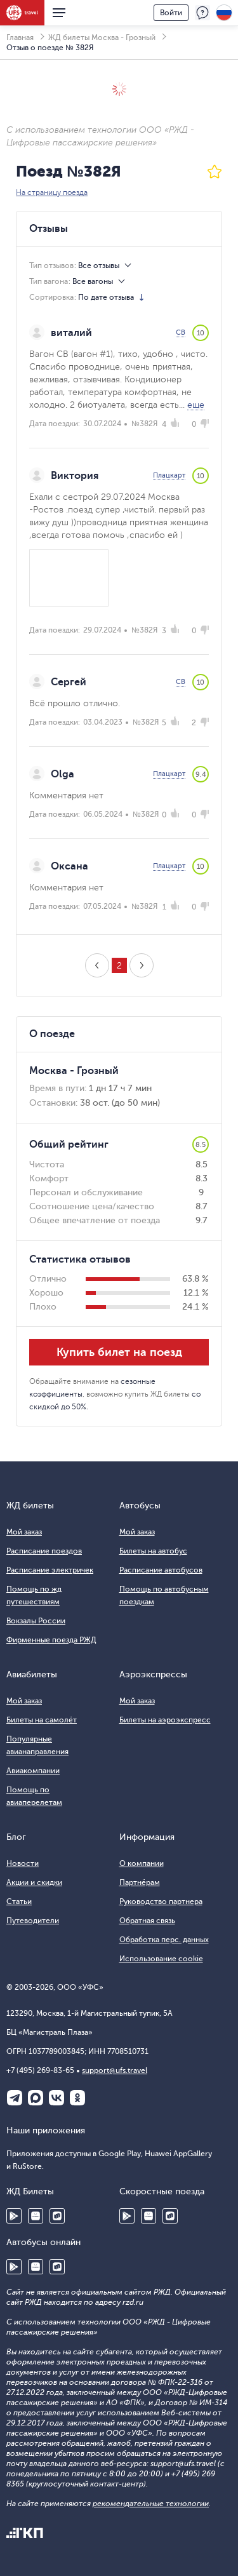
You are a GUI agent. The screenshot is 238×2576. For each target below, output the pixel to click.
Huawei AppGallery (35, 2216)
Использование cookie (161, 1958)
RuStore (57, 2216)
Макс (35, 2098)
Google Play (14, 2216)
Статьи (19, 1901)
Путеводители (32, 1920)
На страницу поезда (52, 192)
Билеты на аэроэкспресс (165, 1719)
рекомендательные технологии (151, 2503)
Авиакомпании (33, 1770)
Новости (22, 1863)
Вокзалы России (35, 1620)
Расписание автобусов (160, 1570)
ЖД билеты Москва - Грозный (101, 37)
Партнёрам (139, 1882)
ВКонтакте (56, 2098)
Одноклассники (77, 2098)
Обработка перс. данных (164, 1939)
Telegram (14, 2098)
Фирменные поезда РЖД (51, 1639)
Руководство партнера (160, 1901)
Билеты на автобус (153, 1550)
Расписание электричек (49, 1570)
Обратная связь (147, 1920)
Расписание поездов (44, 1550)
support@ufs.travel (114, 2070)
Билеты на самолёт (41, 1719)
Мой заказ (24, 1531)
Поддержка (202, 12)
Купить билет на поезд (119, 1352)
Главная (20, 37)
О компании (141, 1863)
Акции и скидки (34, 1882)
